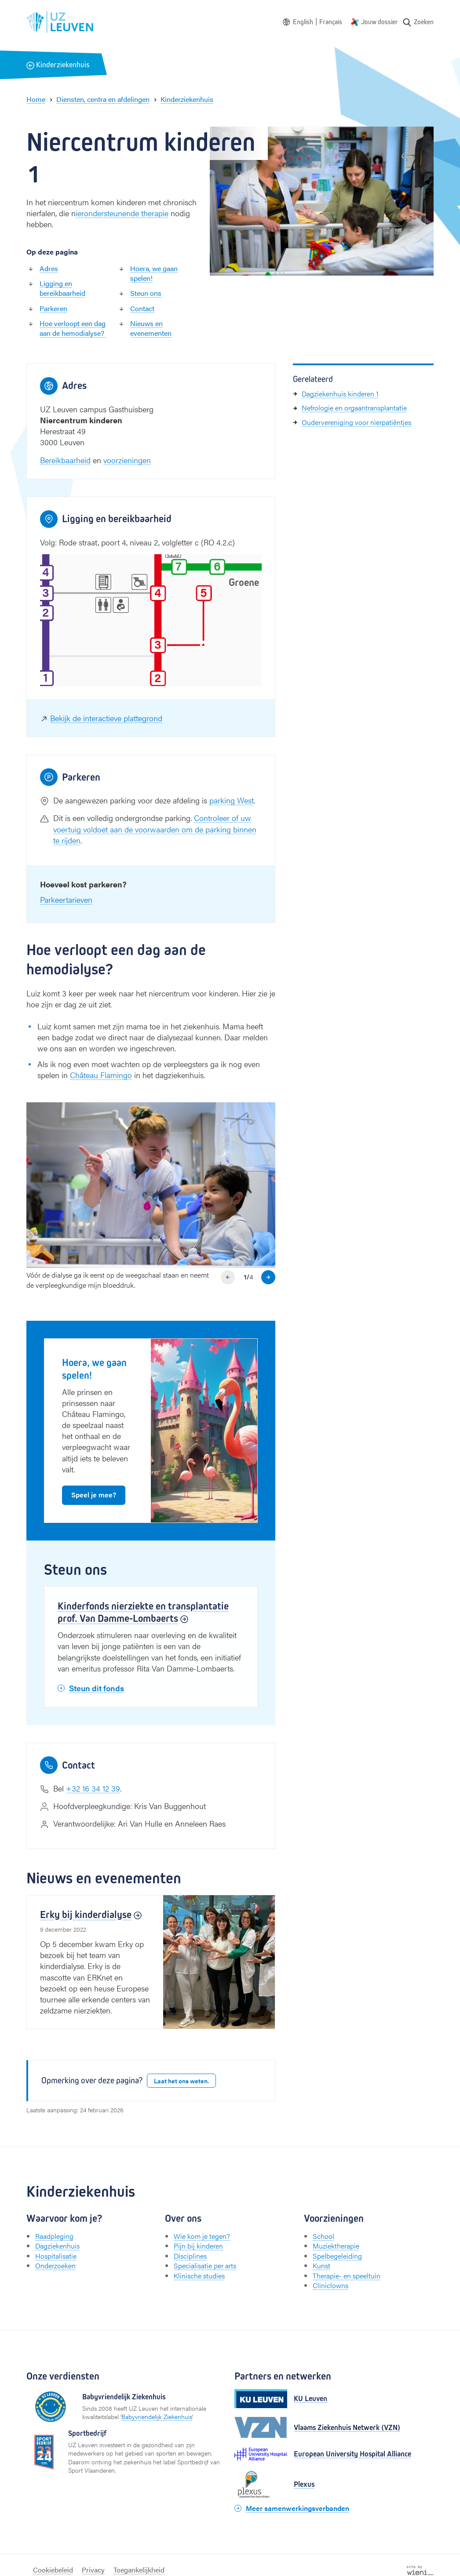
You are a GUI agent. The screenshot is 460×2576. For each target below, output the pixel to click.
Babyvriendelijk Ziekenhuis (156, 2416)
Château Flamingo (101, 1074)
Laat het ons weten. (181, 2080)
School (323, 2236)
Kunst (321, 2265)
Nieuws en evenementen (151, 328)
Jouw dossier (379, 22)
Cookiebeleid (53, 2570)
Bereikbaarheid (65, 459)
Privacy (93, 2570)
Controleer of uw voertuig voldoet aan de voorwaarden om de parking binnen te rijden (154, 828)
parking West (231, 800)
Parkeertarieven (66, 899)
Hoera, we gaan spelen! (154, 273)
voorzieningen (127, 459)
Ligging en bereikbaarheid (62, 288)
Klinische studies (199, 2276)
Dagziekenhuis (57, 2246)
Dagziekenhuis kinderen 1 (340, 394)
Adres (49, 268)
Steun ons (145, 293)
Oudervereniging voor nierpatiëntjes (356, 422)
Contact (142, 308)
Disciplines (190, 2256)
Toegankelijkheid (138, 2570)
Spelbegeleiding (337, 2256)
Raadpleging (54, 2236)
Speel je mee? (93, 1495)
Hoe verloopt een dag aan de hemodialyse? (73, 328)
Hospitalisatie (56, 2256)
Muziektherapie (336, 2246)
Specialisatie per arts (205, 2265)
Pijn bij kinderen (198, 2246)
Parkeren (53, 308)
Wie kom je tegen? (202, 2236)
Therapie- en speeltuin (346, 2276)
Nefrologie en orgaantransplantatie (354, 408)
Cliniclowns (330, 2285)
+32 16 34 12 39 (93, 1788)
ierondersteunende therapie (122, 212)
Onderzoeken (55, 2265)
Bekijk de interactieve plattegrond (106, 717)
